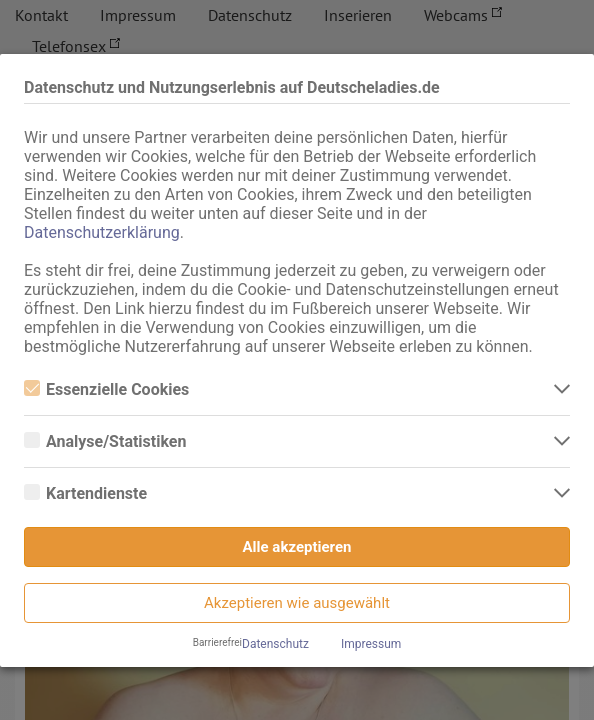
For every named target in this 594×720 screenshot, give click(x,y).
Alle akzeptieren (297, 547)
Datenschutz (275, 644)
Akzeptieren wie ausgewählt (297, 603)
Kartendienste (85, 493)
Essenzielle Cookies (106, 389)
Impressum (371, 644)
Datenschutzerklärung (102, 232)
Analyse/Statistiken (105, 441)
